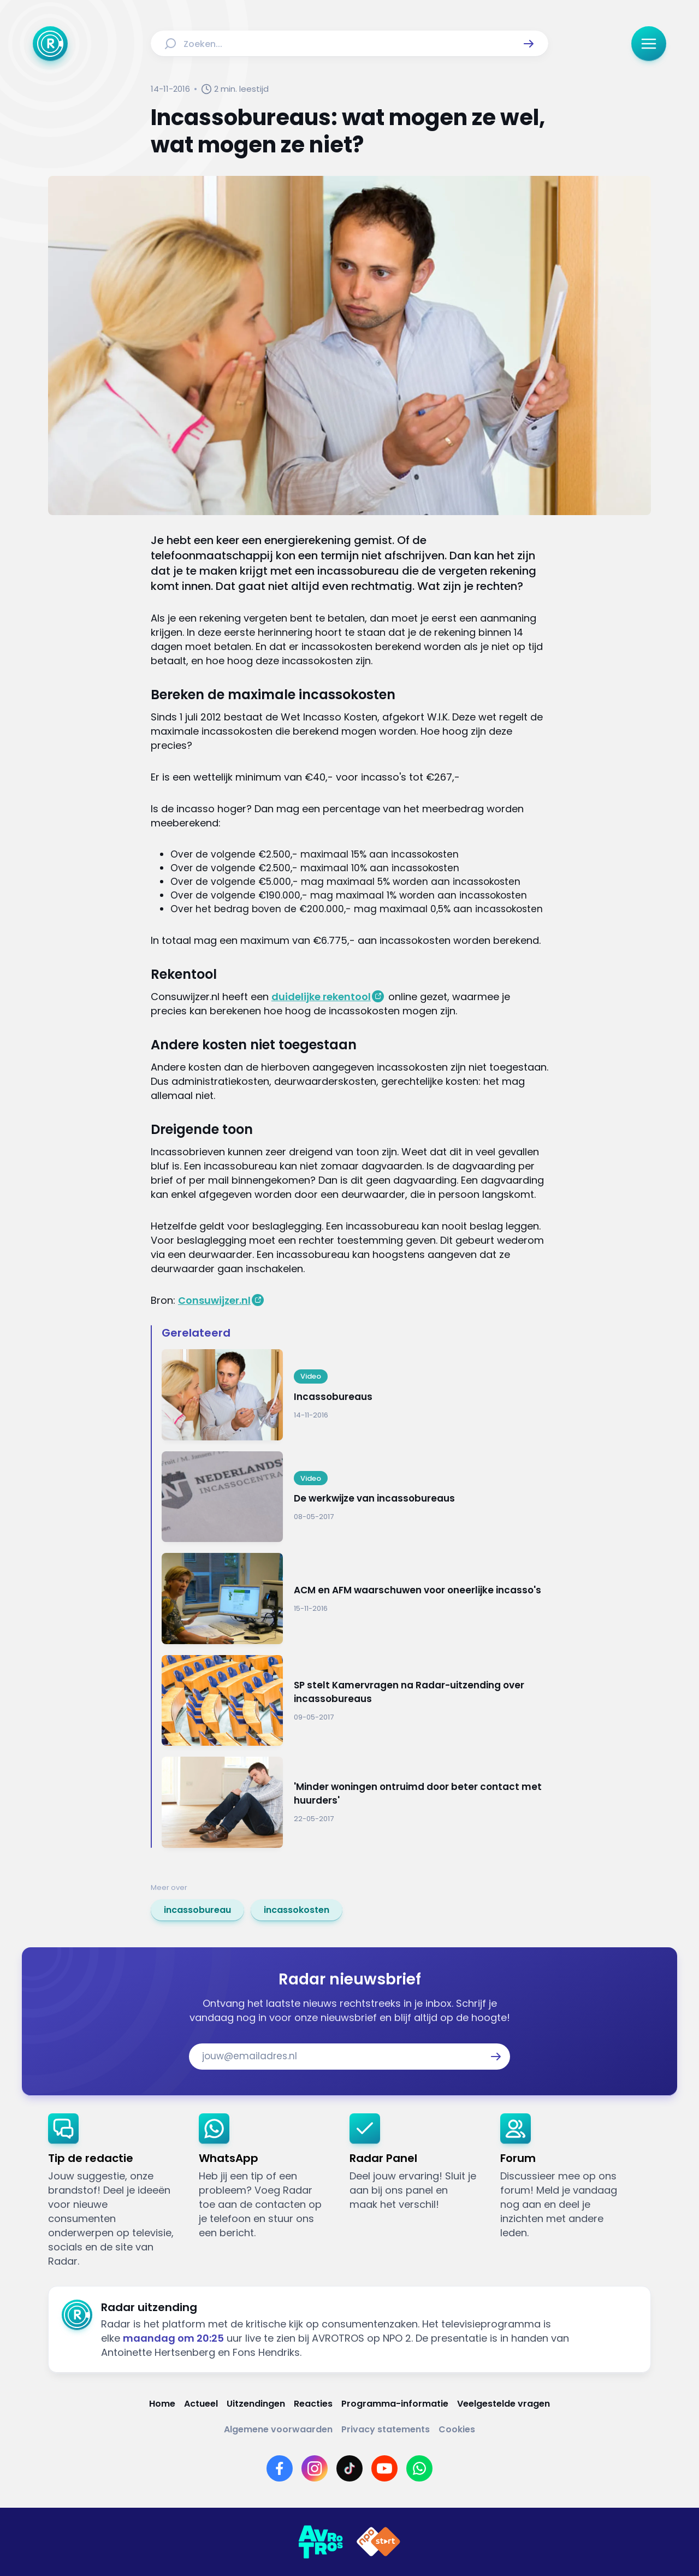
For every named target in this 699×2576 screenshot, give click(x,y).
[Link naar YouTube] (384, 2468)
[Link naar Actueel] (201, 2403)
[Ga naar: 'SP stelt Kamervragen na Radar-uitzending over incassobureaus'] (355, 1700)
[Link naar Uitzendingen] (256, 2403)
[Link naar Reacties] (313, 2403)
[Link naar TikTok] (349, 2468)
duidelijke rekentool (321, 996)
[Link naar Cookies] (457, 2429)
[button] (528, 44)
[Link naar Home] (162, 2403)
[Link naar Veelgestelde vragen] (503, 2403)
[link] (197, 1910)
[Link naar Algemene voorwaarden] (278, 2429)
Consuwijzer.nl (214, 1300)
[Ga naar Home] (50, 43)
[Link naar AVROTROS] (320, 2542)
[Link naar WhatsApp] (419, 2468)
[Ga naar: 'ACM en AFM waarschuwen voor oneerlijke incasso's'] (355, 1598)
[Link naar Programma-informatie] (394, 2403)
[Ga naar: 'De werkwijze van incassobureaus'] (355, 1497)
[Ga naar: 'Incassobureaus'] (355, 1394)
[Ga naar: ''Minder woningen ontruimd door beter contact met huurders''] (355, 1802)
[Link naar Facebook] (279, 2468)
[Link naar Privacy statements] (385, 2429)
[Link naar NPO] (378, 2542)
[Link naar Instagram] (314, 2468)
